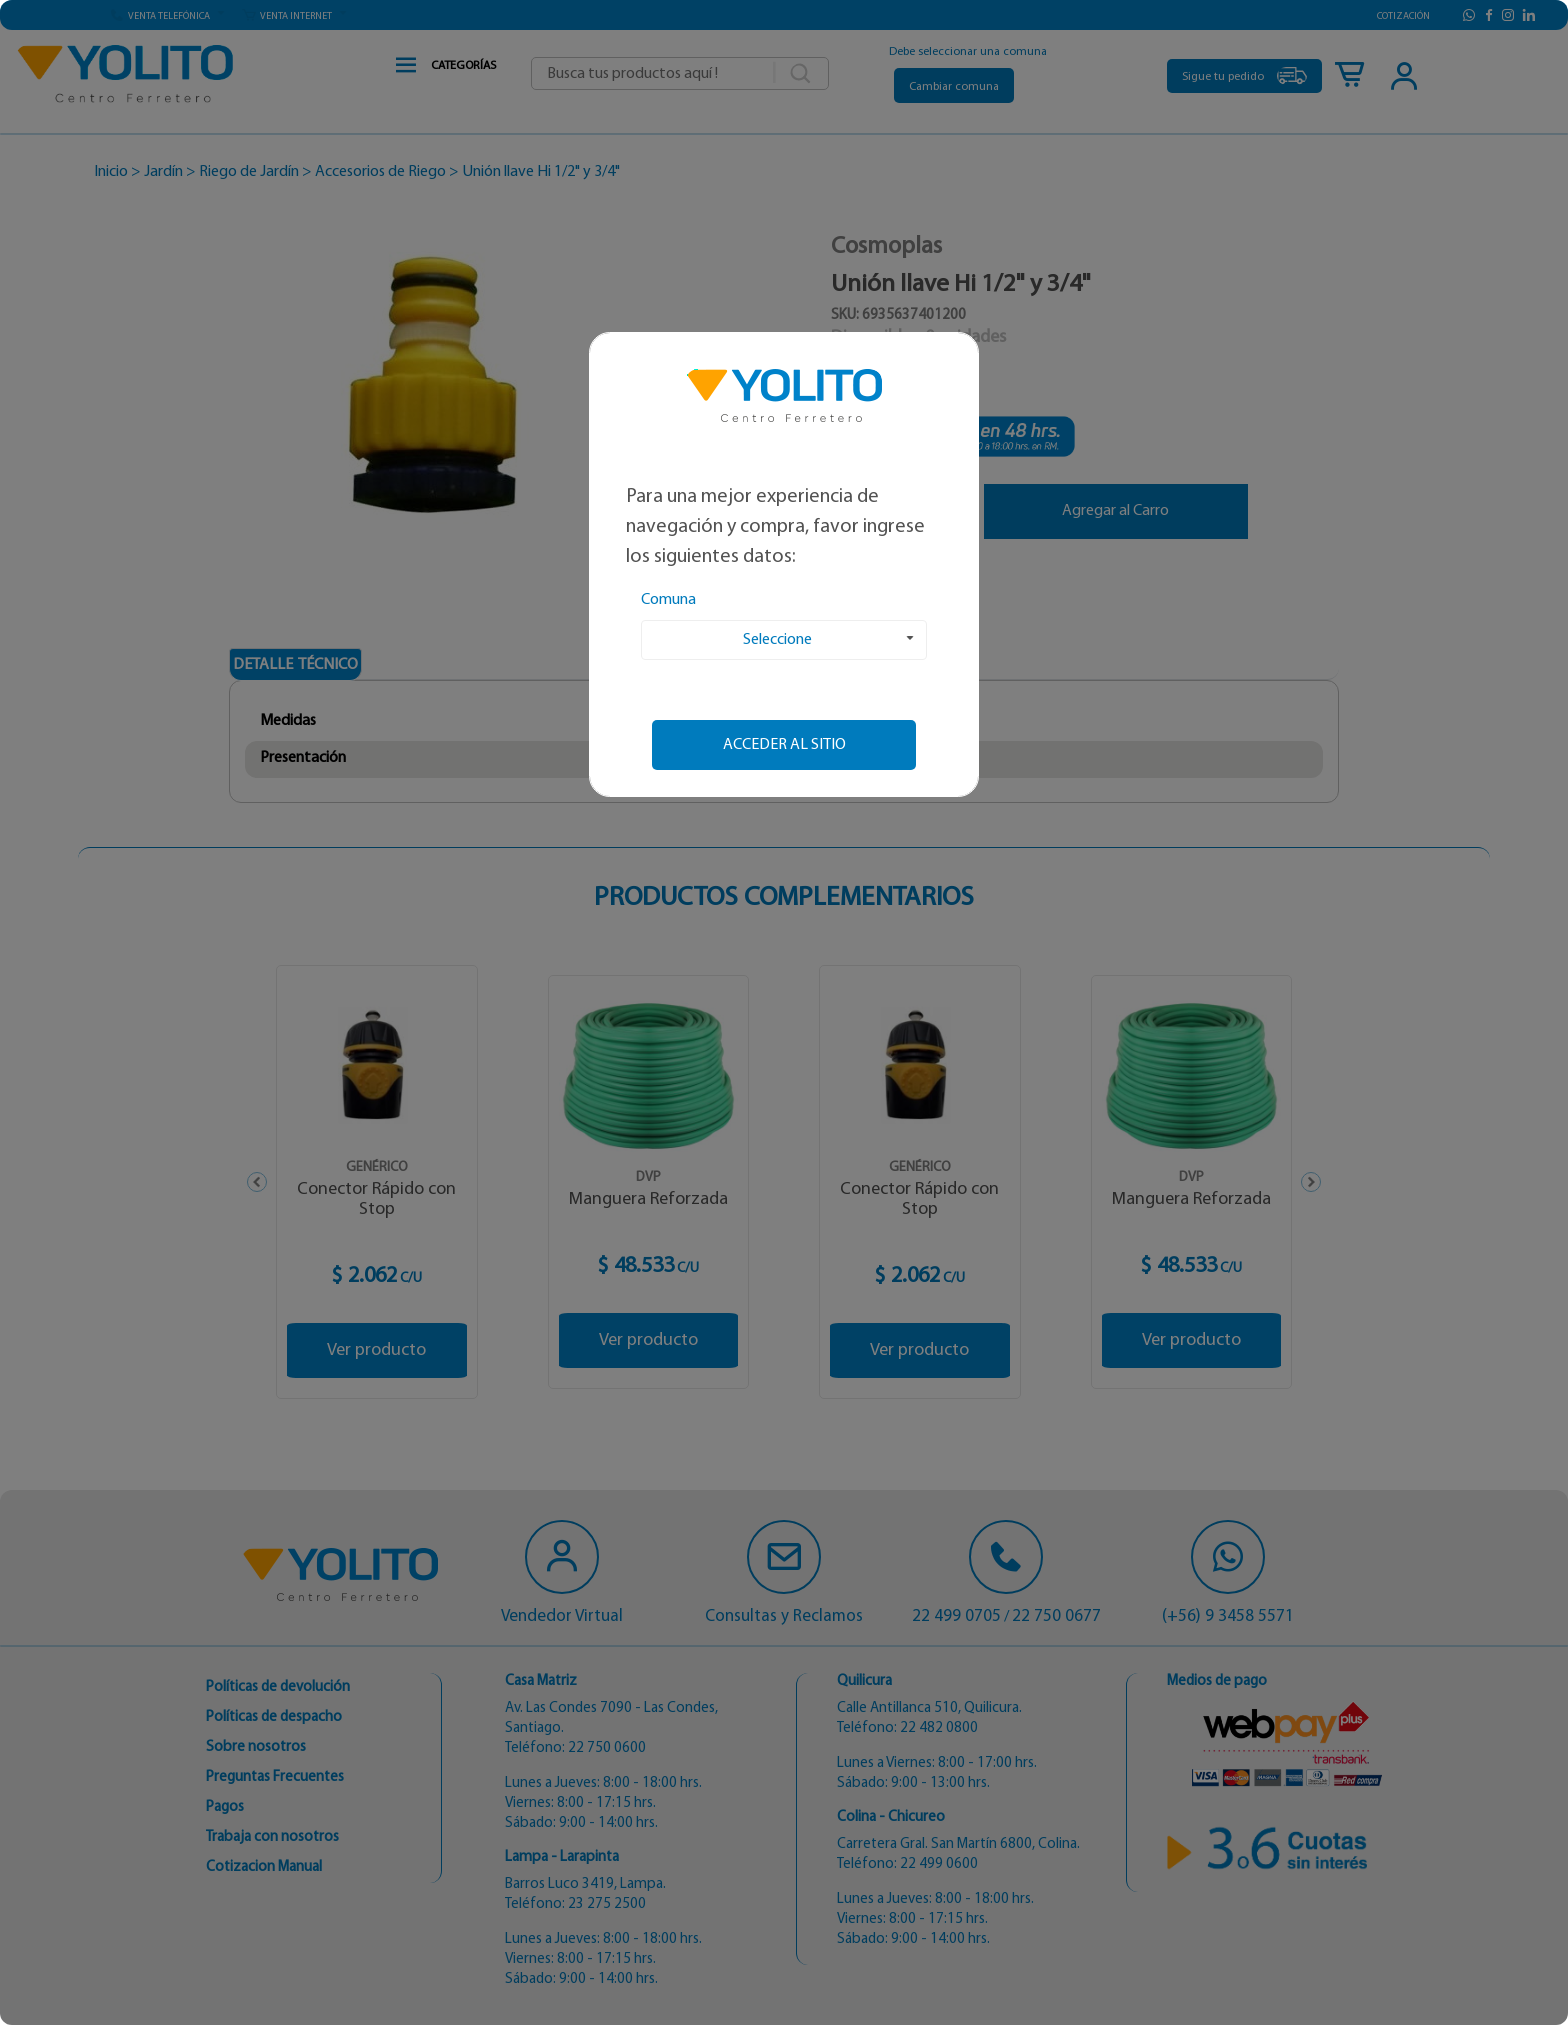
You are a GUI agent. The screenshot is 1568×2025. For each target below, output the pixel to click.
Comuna (668, 600)
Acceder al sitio (784, 745)
